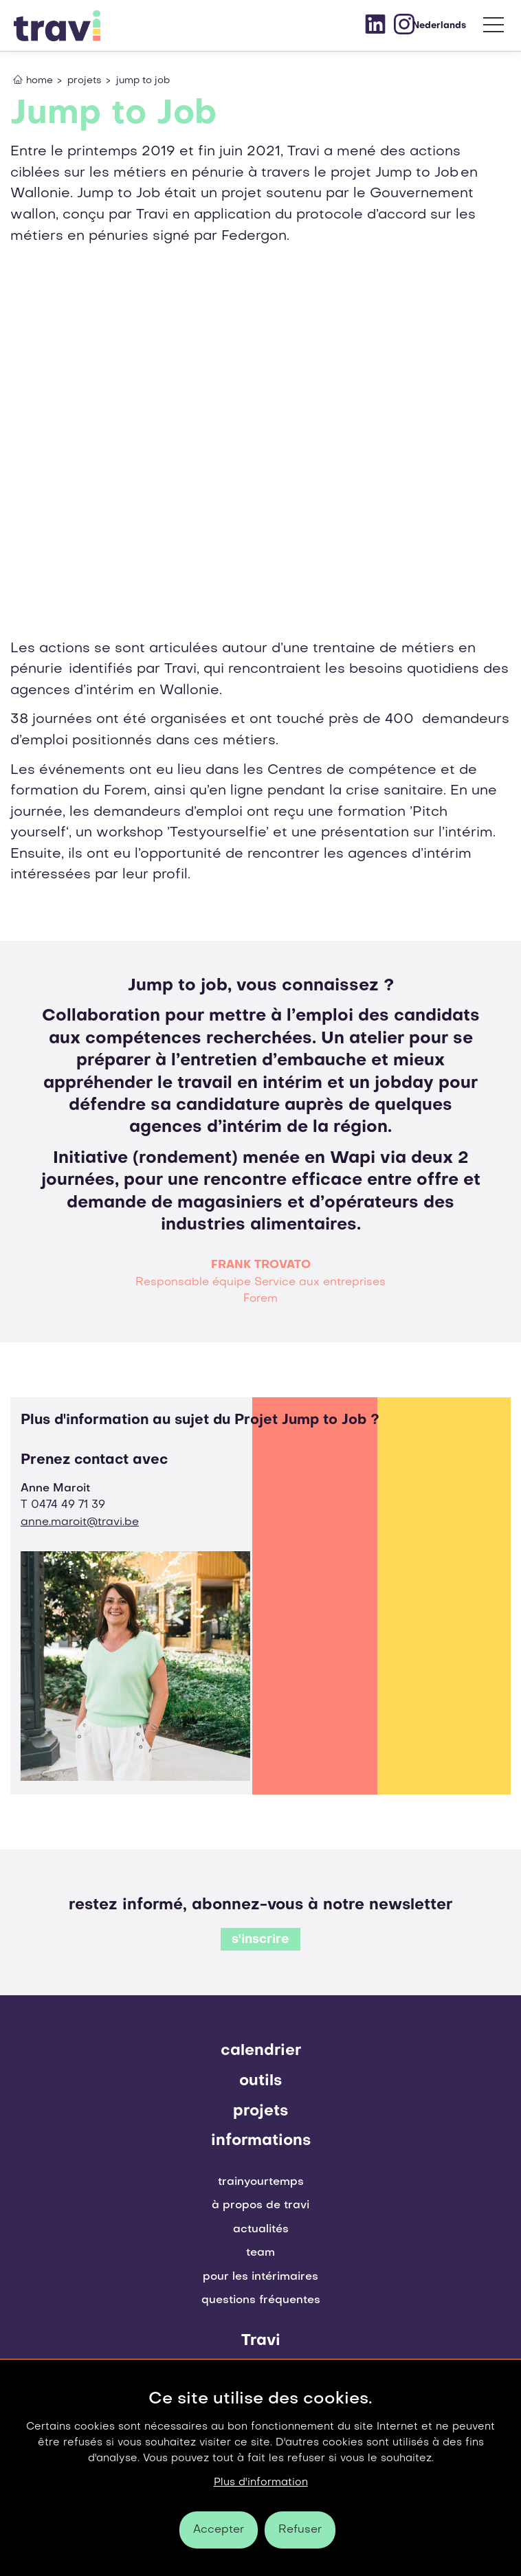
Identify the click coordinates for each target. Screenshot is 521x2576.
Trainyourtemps (261, 2182)
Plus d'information (261, 2482)
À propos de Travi (260, 2205)
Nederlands (439, 25)
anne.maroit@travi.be (80, 1522)
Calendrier (261, 2050)
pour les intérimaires (260, 2277)
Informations (261, 2140)
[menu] (493, 28)
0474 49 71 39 (68, 1505)
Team (260, 2252)
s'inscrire (260, 1939)
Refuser (300, 2529)
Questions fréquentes (260, 2300)
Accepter (218, 2529)
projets (260, 2111)
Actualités (261, 2229)
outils (260, 2081)
